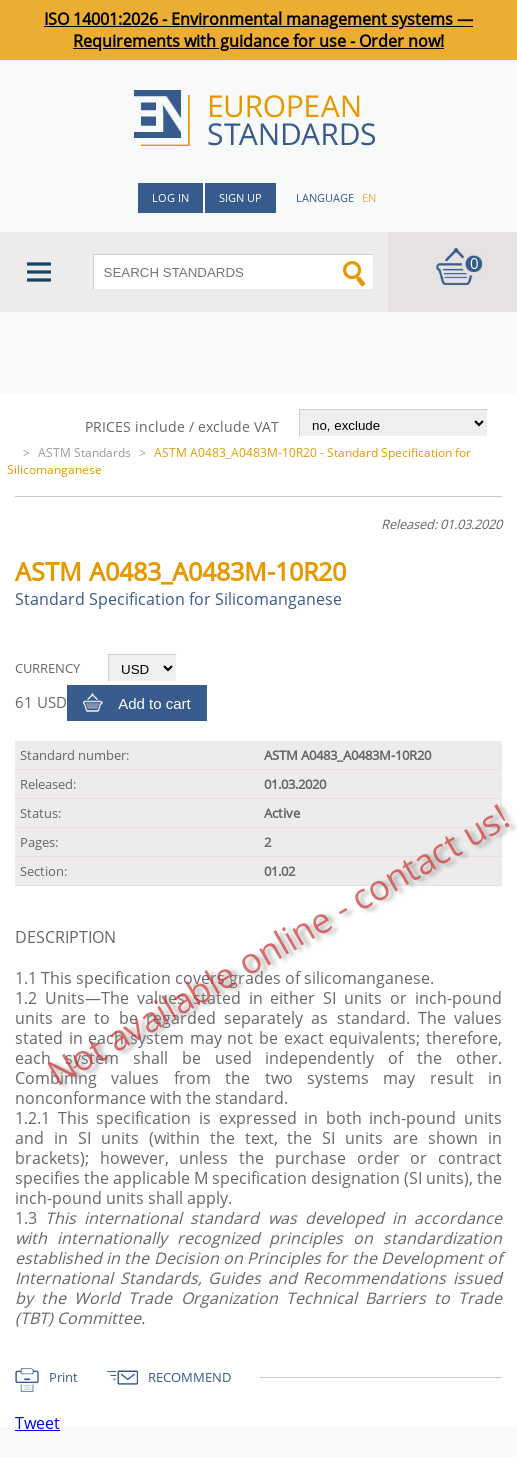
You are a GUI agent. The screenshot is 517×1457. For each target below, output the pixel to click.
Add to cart (154, 703)
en (369, 197)
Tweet (37, 1423)
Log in (170, 197)
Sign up (240, 197)
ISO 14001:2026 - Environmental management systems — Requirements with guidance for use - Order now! (258, 30)
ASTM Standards (84, 452)
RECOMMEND (189, 1377)
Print (63, 1377)
